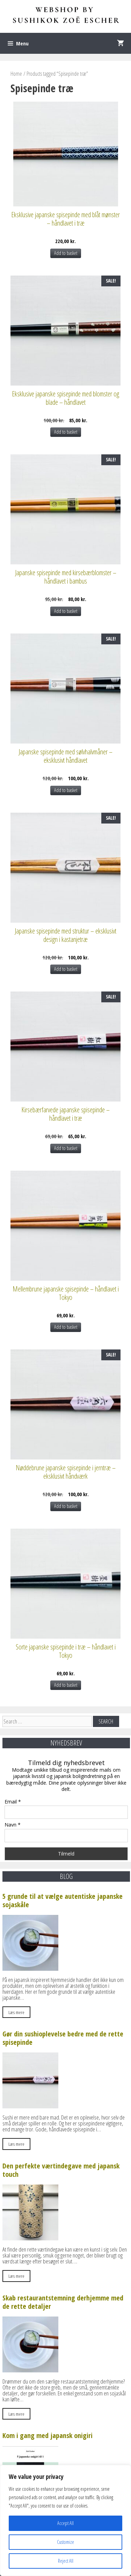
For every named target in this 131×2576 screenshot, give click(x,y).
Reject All (65, 2560)
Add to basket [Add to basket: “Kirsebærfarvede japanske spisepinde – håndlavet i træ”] (65, 1148)
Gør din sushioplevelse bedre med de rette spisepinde (62, 2038)
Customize (65, 2542)
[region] (65, 2520)
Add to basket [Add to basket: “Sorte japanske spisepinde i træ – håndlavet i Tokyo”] (65, 1685)
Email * (13, 1801)
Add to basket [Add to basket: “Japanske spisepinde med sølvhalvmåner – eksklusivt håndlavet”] (65, 790)
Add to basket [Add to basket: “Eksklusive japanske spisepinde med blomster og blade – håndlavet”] (65, 432)
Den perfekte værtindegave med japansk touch (60, 2170)
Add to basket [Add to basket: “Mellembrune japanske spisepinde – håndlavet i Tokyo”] (65, 1327)
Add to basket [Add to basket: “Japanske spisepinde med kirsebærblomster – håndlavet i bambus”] (65, 611)
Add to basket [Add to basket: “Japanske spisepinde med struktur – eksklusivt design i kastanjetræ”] (65, 969)
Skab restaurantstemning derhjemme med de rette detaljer (62, 2302)
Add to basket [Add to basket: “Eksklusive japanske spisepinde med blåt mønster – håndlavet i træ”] (65, 253)
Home (16, 74)
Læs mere (16, 2012)
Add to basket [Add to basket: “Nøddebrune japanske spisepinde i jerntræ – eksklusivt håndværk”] (65, 1506)
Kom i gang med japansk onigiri (47, 2435)
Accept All (65, 2523)
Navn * (13, 1824)
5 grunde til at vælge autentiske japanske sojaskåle (62, 1900)
